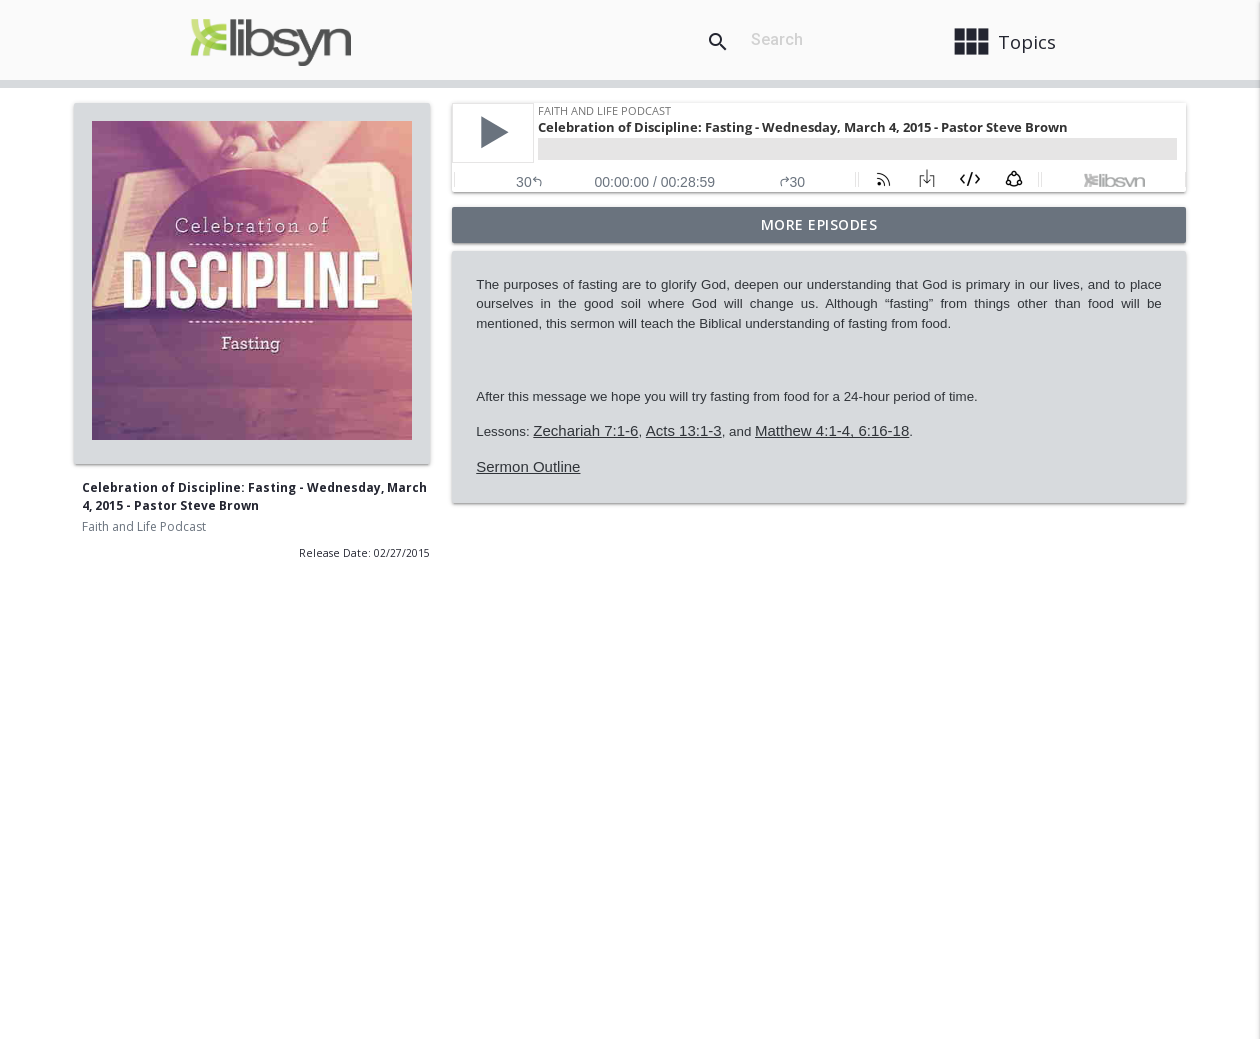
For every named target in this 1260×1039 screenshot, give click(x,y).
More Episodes (819, 224)
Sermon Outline (528, 466)
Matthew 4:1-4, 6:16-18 (832, 430)
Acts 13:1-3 (684, 430)
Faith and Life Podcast (144, 526)
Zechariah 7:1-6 (585, 430)
